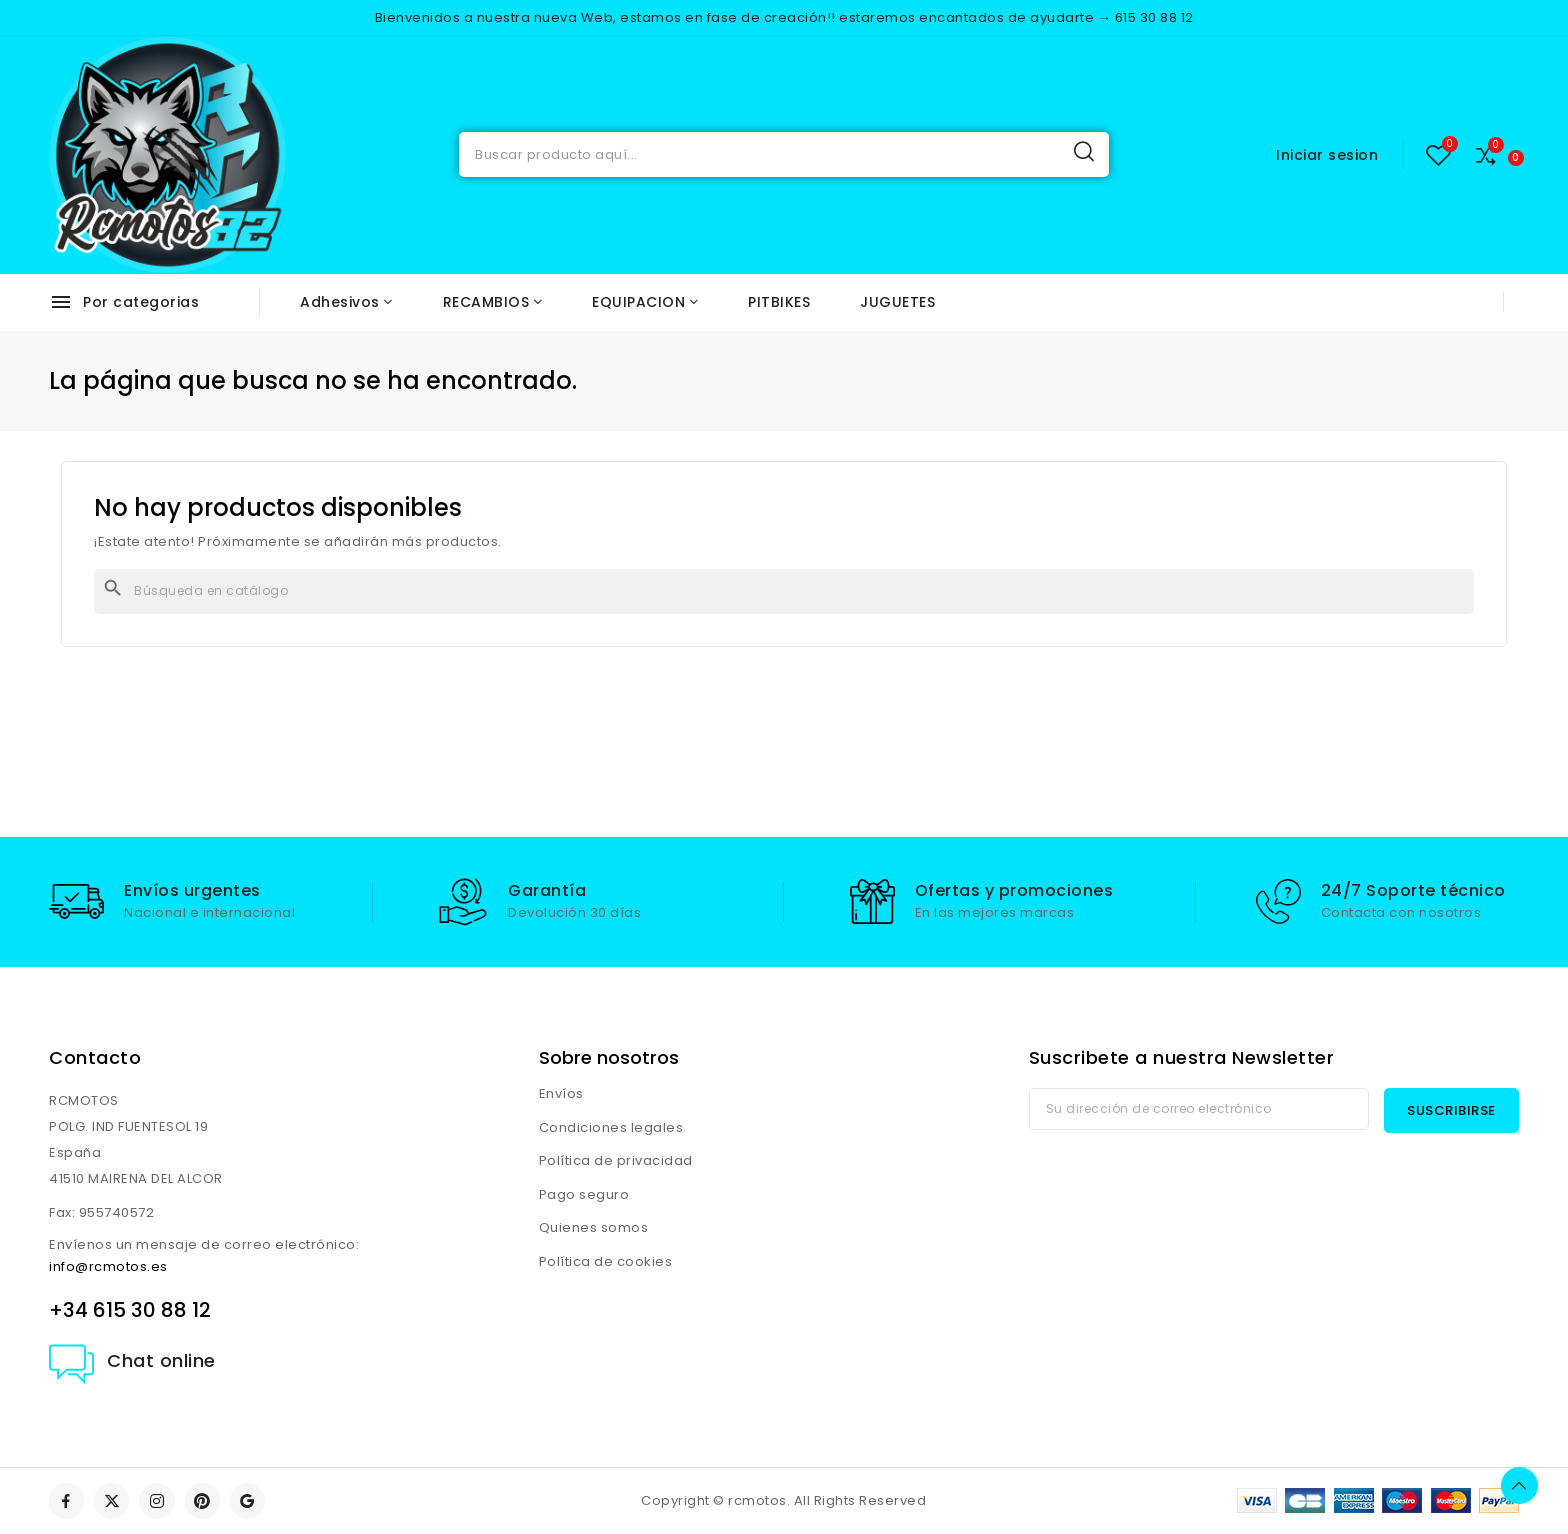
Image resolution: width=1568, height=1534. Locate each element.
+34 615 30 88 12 (130, 1310)
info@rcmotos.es (108, 1266)
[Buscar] (784, 591)
